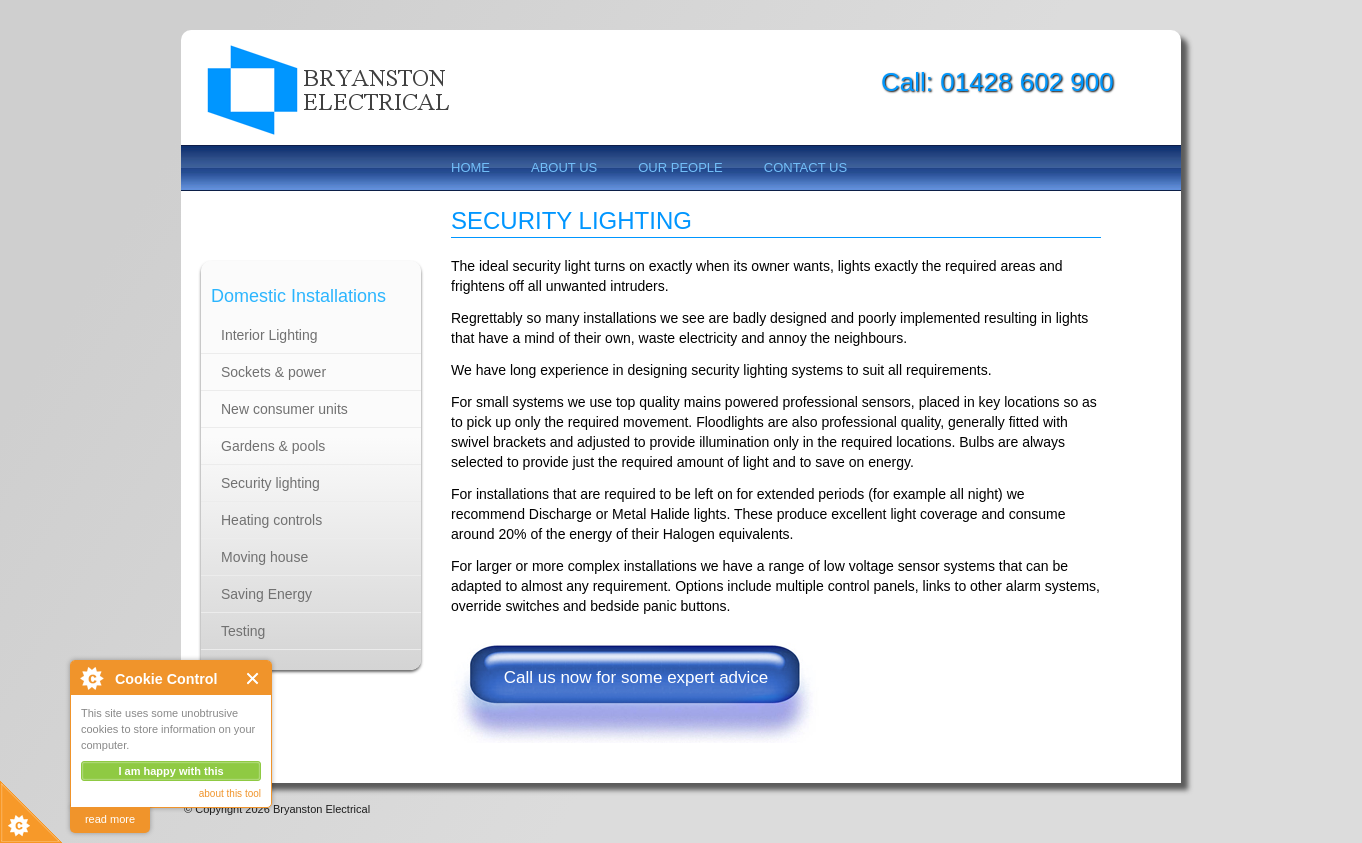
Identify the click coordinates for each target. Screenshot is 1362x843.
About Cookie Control (91, 678)
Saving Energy (266, 594)
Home (470, 167)
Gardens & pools (273, 446)
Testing (243, 631)
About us (564, 167)
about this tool (230, 793)
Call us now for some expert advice (636, 677)
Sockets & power (273, 372)
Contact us (805, 167)
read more (110, 819)
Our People (680, 167)
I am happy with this (170, 771)
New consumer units (284, 409)
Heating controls (271, 520)
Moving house (264, 557)
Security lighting (270, 483)
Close (253, 678)
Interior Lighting (269, 335)
